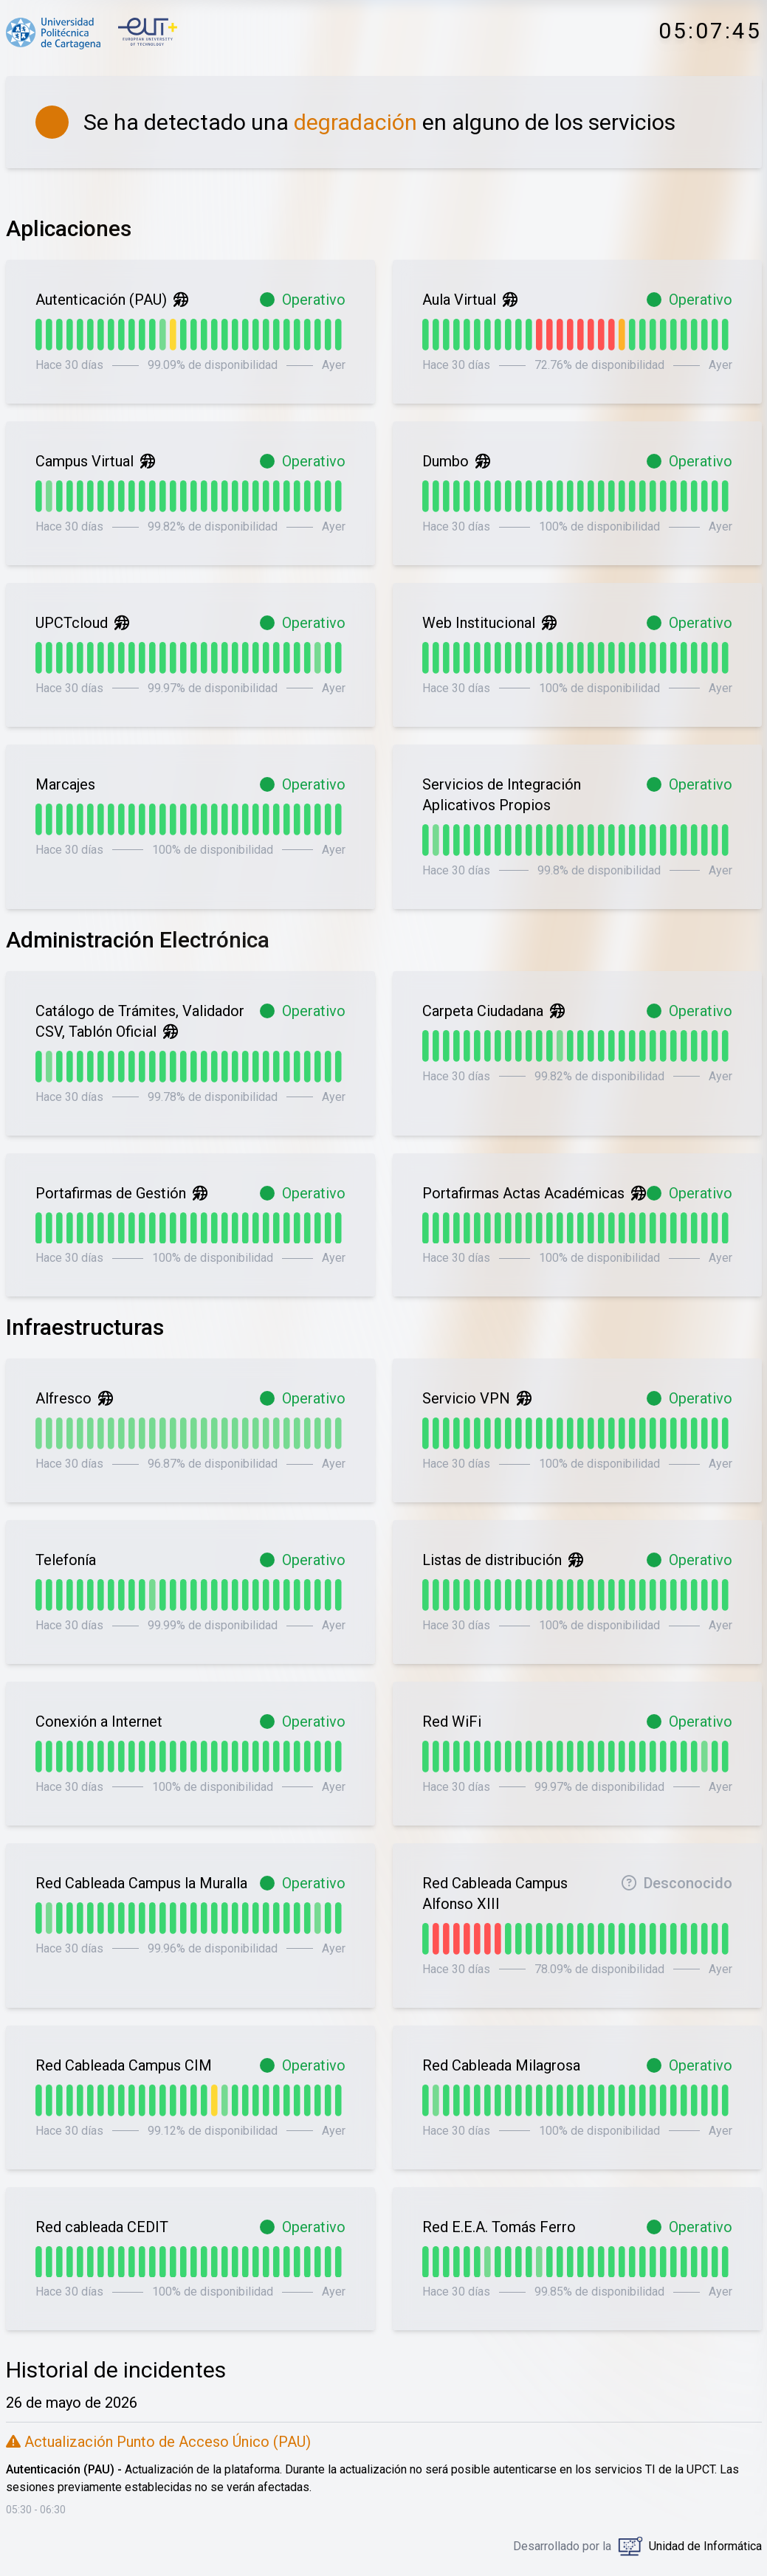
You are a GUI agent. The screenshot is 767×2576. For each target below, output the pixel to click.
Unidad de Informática (705, 2546)
